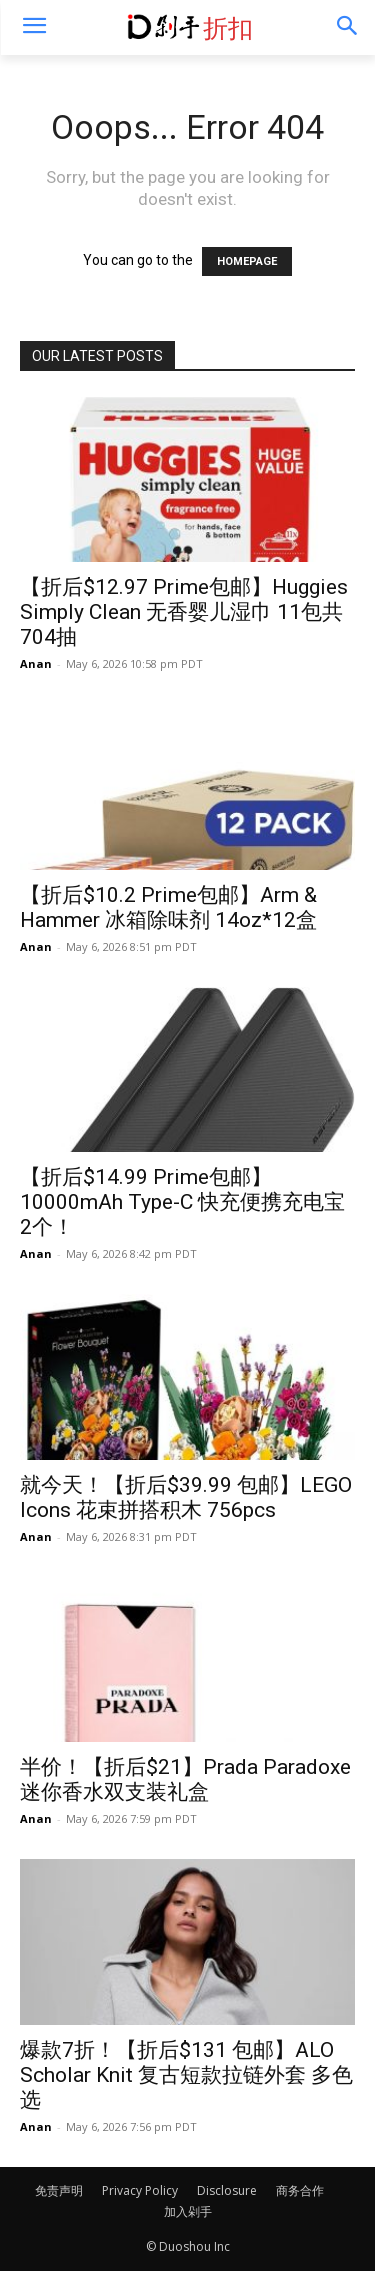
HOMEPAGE (247, 261)
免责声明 (59, 2190)
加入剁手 (188, 2211)
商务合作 (300, 2190)
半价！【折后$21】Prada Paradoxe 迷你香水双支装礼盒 (185, 1779)
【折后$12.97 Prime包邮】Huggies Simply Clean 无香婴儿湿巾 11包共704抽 (184, 612)
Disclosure (227, 2190)
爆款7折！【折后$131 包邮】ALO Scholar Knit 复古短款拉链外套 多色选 (186, 2075)
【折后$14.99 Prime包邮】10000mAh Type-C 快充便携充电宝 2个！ (182, 1202)
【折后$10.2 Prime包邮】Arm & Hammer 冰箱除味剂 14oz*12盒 (168, 907)
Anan (36, 663)
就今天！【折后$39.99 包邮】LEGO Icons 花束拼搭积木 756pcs (186, 1497)
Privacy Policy (140, 2190)
